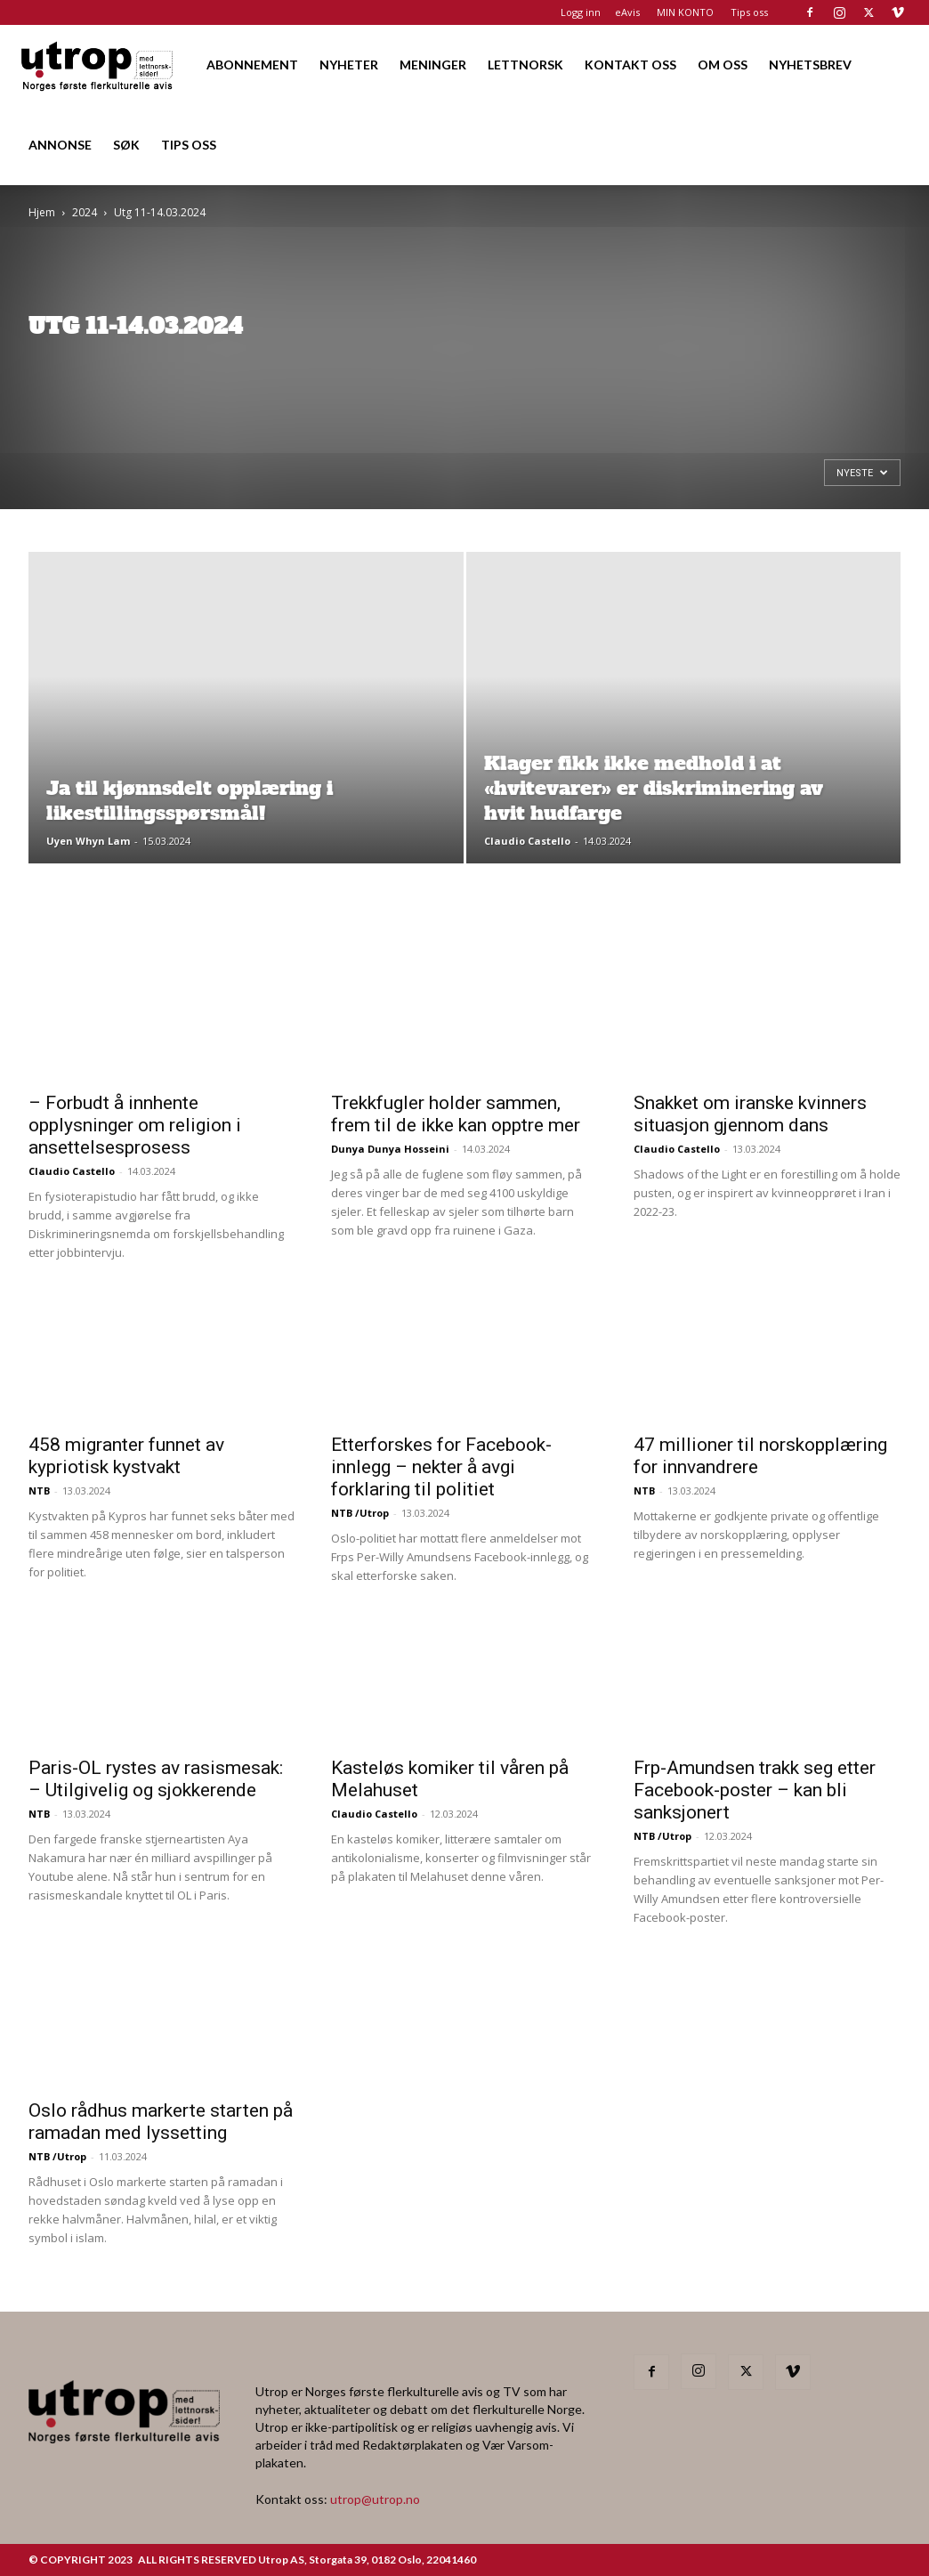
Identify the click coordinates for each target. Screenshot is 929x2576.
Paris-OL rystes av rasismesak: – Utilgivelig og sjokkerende (155, 1779)
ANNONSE (60, 144)
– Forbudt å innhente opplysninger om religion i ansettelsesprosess (134, 1125)
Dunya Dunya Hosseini (390, 1148)
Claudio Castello (527, 840)
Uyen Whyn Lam (88, 840)
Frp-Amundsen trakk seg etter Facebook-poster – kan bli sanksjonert (755, 1790)
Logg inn (581, 12)
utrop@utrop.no (375, 2499)
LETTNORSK (525, 64)
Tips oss (749, 12)
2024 (84, 212)
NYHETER (348, 64)
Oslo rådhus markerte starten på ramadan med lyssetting (160, 2121)
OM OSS (722, 64)
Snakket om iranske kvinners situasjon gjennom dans (750, 1114)
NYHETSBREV (810, 64)
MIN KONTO (685, 12)
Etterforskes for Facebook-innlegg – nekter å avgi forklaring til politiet (441, 1467)
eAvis (627, 12)
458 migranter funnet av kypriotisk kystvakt (126, 1456)
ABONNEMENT (252, 64)
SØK (126, 144)
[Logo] (98, 64)
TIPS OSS (188, 144)
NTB (39, 1490)
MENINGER (433, 64)
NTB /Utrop (360, 1512)
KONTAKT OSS (630, 64)
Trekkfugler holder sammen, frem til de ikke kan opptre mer (455, 1114)
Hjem (41, 212)
